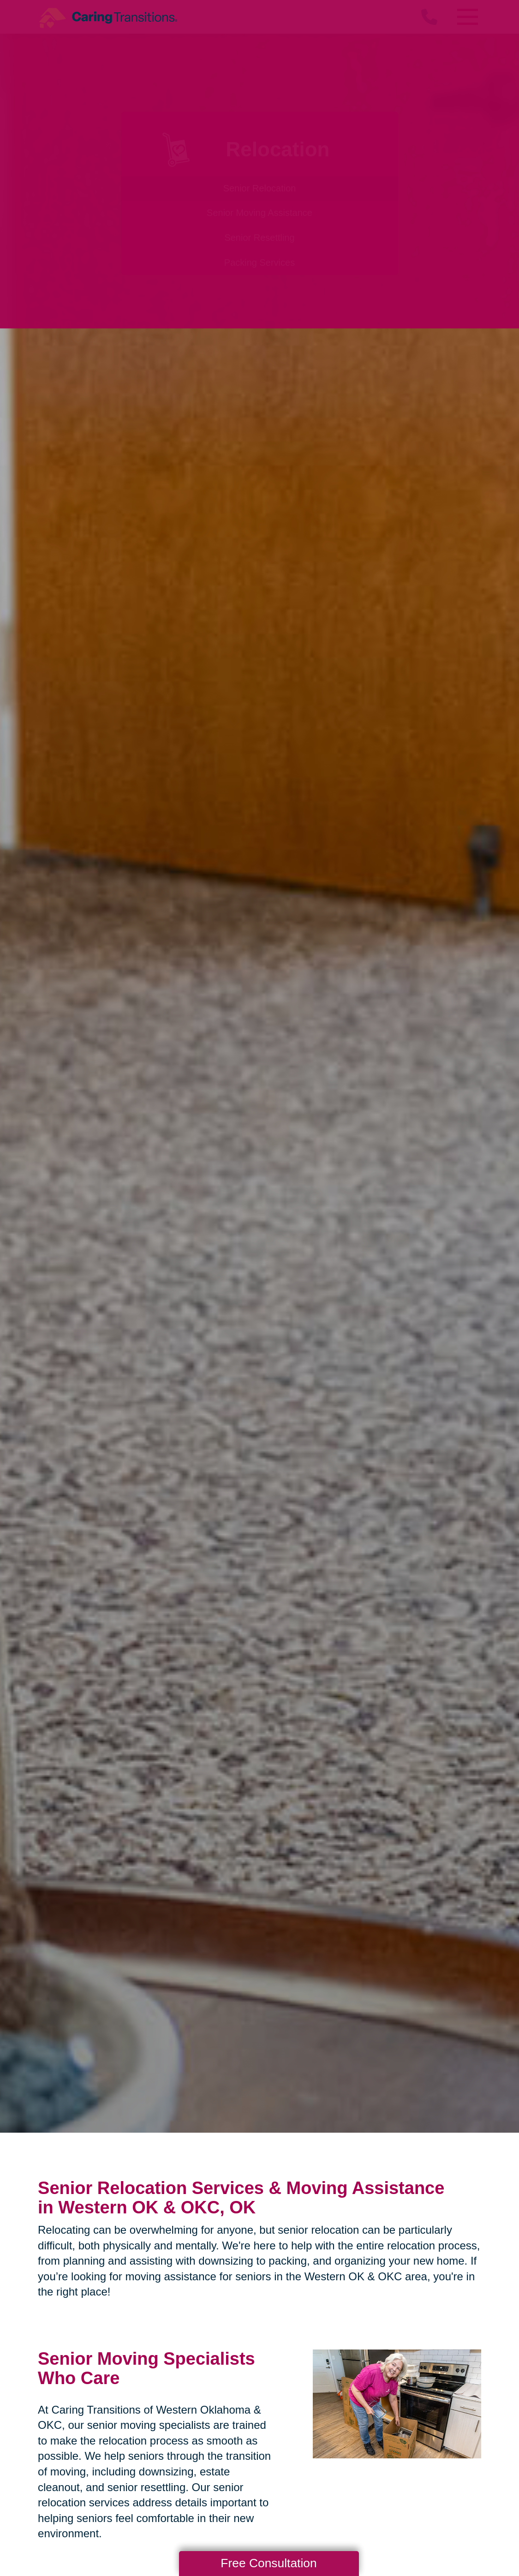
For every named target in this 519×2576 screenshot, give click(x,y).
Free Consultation (268, 2563)
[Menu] (467, 17)
